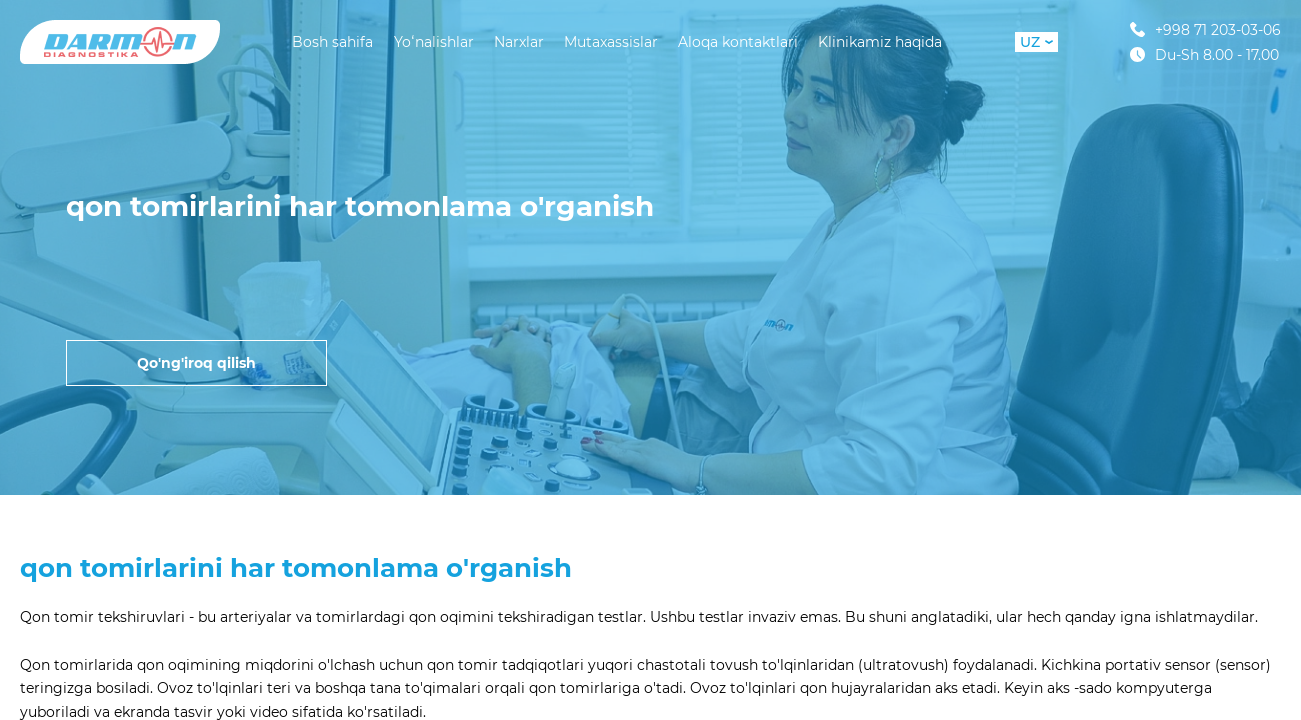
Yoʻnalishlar (434, 42)
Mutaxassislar (611, 42)
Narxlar (519, 42)
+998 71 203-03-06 (1205, 29)
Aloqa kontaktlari (738, 42)
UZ (1036, 42)
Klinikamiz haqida (880, 42)
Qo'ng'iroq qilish (196, 363)
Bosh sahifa (332, 42)
